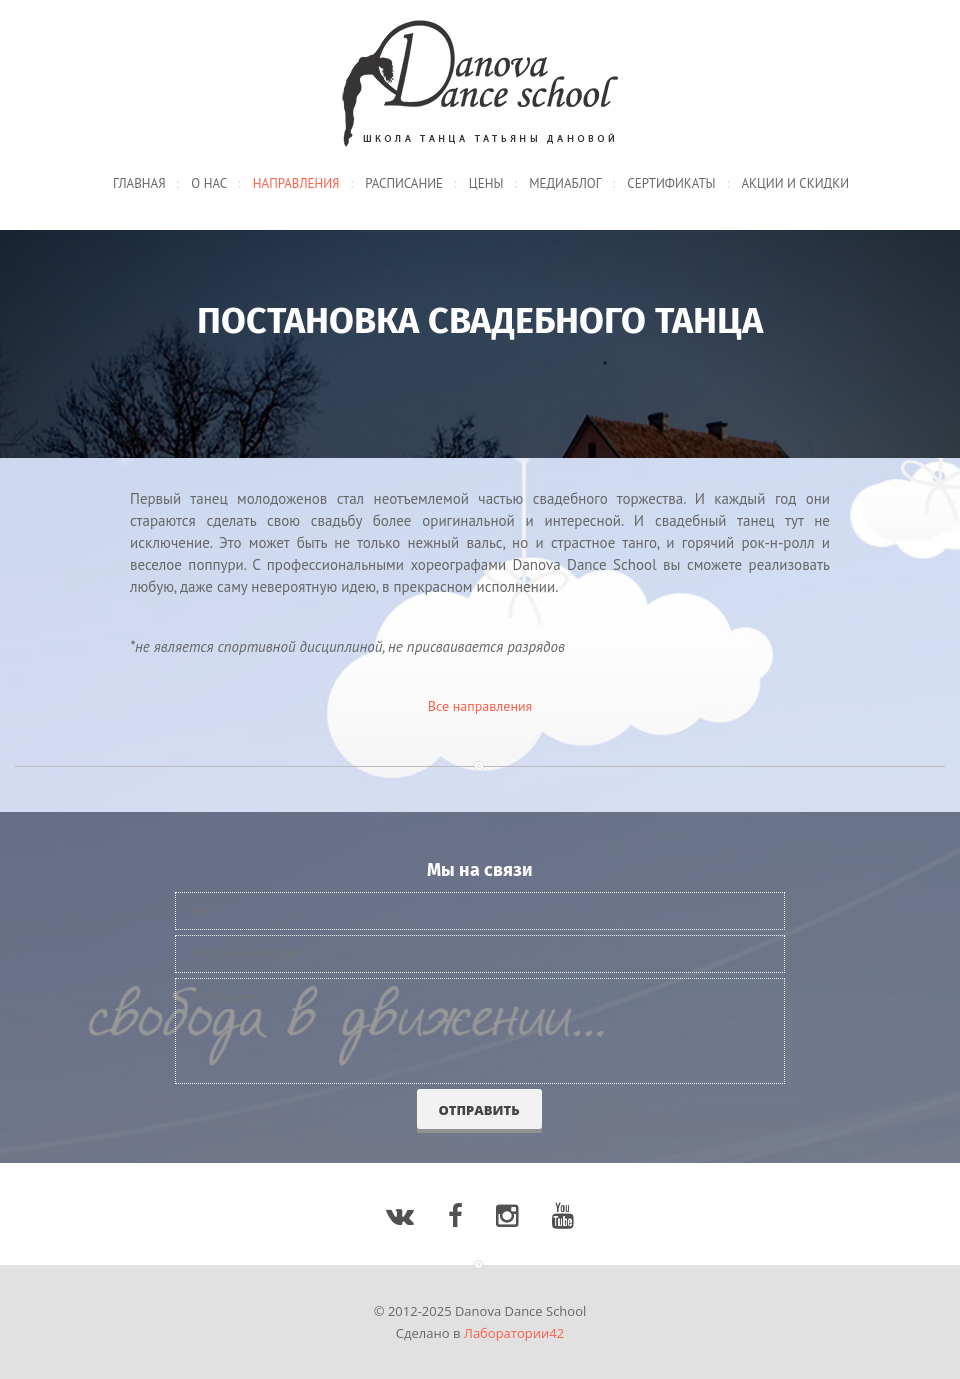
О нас (209, 183)
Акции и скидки (795, 183)
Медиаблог (565, 183)
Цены (486, 183)
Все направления (480, 706)
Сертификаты (671, 183)
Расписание (404, 183)
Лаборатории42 (514, 1333)
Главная (139, 183)
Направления (296, 183)
